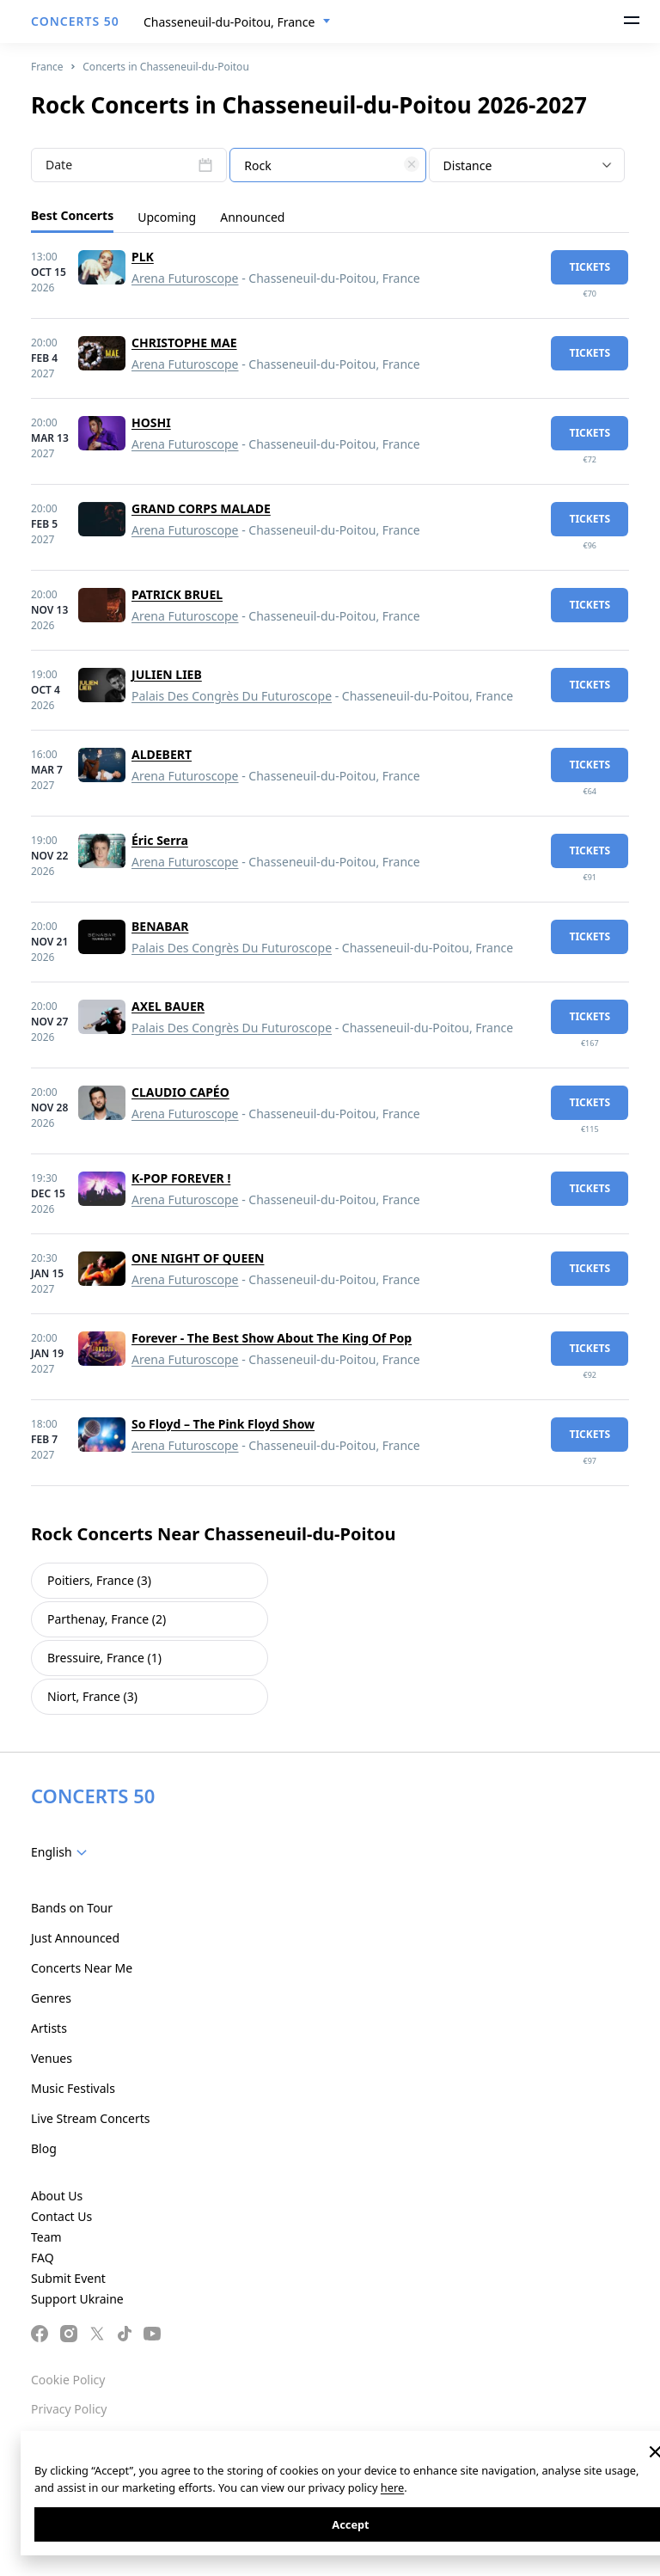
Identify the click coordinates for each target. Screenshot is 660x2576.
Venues (51, 2058)
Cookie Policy (68, 2379)
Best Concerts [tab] (72, 215)
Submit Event (68, 2278)
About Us (56, 2195)
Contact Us (61, 2216)
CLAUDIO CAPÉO (180, 1092)
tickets (589, 267)
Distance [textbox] (467, 165)
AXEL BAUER (168, 1006)
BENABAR (159, 926)
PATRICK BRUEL (177, 594)
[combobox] (237, 22)
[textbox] (327, 166)
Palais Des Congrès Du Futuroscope (231, 696)
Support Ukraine (77, 2299)
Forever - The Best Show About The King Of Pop (271, 1338)
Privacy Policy (69, 2409)
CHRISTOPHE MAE (184, 342)
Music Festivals (73, 2088)
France (47, 66)
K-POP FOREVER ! (180, 1178)
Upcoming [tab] (167, 217)
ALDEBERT (161, 754)
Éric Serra (159, 840)
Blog (44, 2148)
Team (46, 2237)
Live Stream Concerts (90, 2118)
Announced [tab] (252, 217)
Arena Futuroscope (185, 278)
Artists (49, 2028)
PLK (142, 256)
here (392, 2487)
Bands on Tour (72, 1908)
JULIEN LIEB (166, 674)
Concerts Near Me (81, 1968)
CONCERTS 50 (75, 21)
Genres (51, 1998)
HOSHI (151, 422)
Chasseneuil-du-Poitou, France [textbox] (229, 22)
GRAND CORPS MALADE (201, 508)
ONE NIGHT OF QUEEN (197, 1258)
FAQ (42, 2257)
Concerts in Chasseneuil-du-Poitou (165, 66)
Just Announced (75, 1938)
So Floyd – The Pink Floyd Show (223, 1424)
